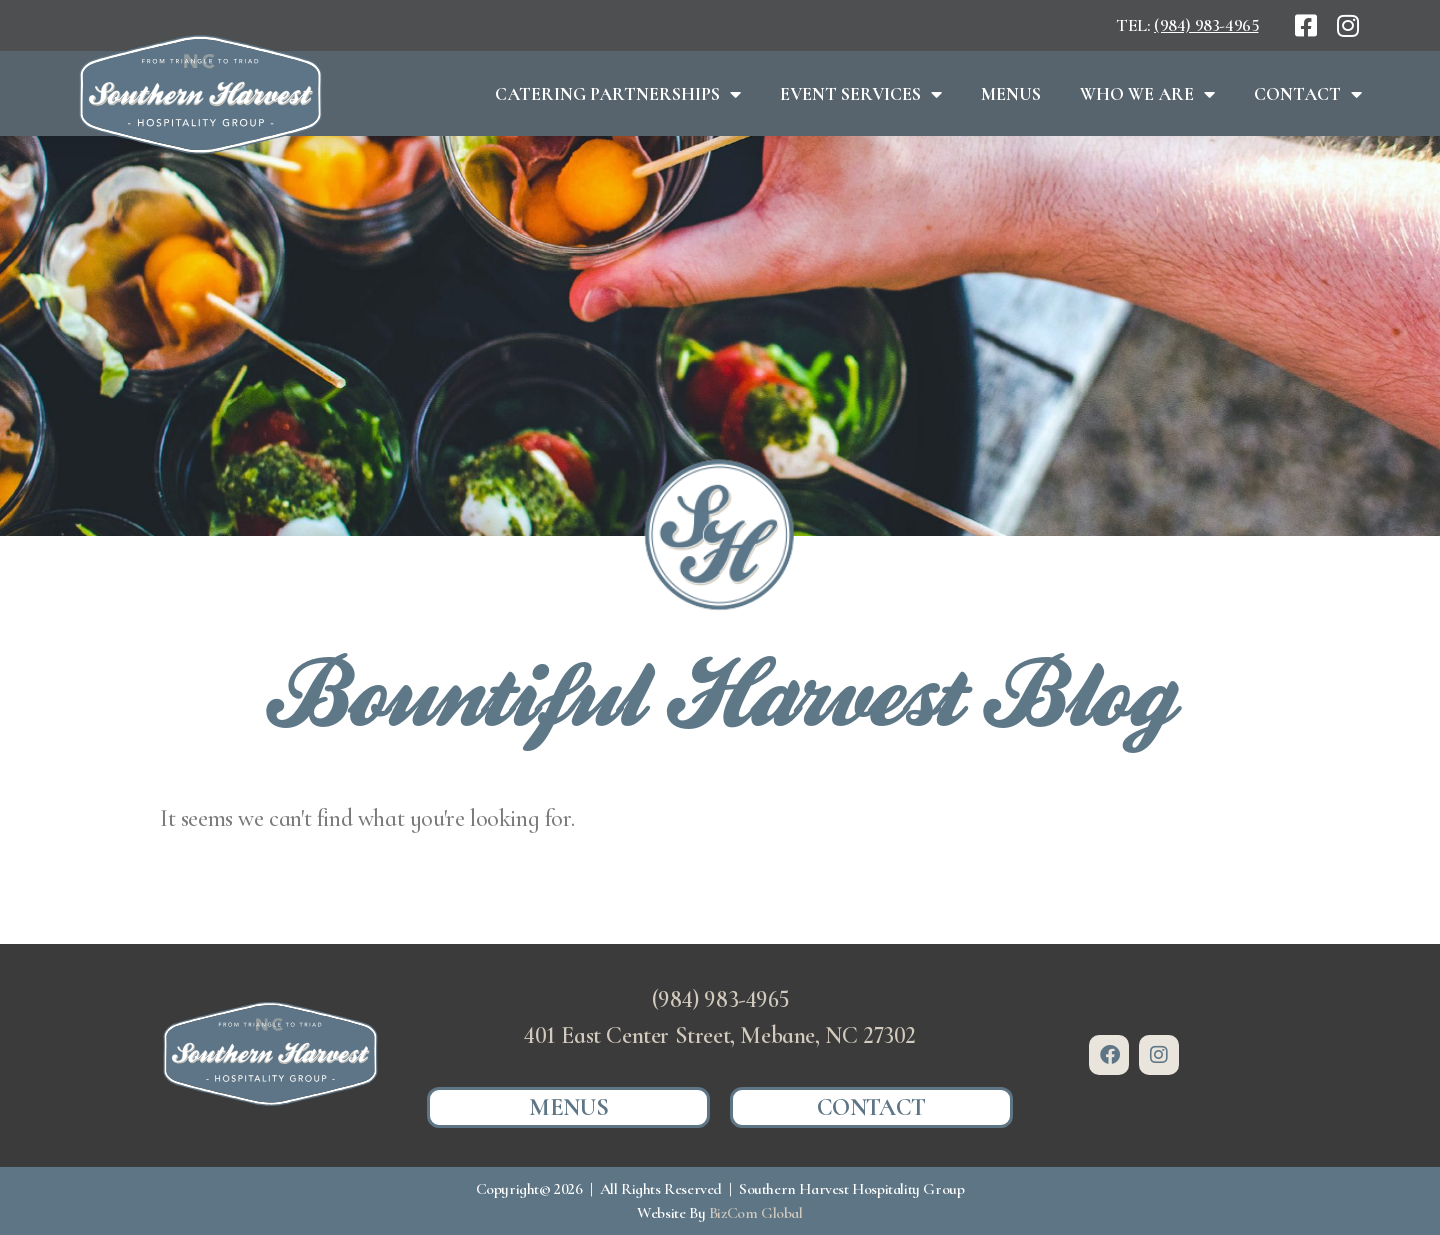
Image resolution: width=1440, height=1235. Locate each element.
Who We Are (1147, 94)
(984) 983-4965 (1206, 25)
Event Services (861, 94)
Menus (1011, 94)
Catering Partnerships (618, 94)
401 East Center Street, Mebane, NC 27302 (720, 1035)
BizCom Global (756, 1213)
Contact (1308, 94)
